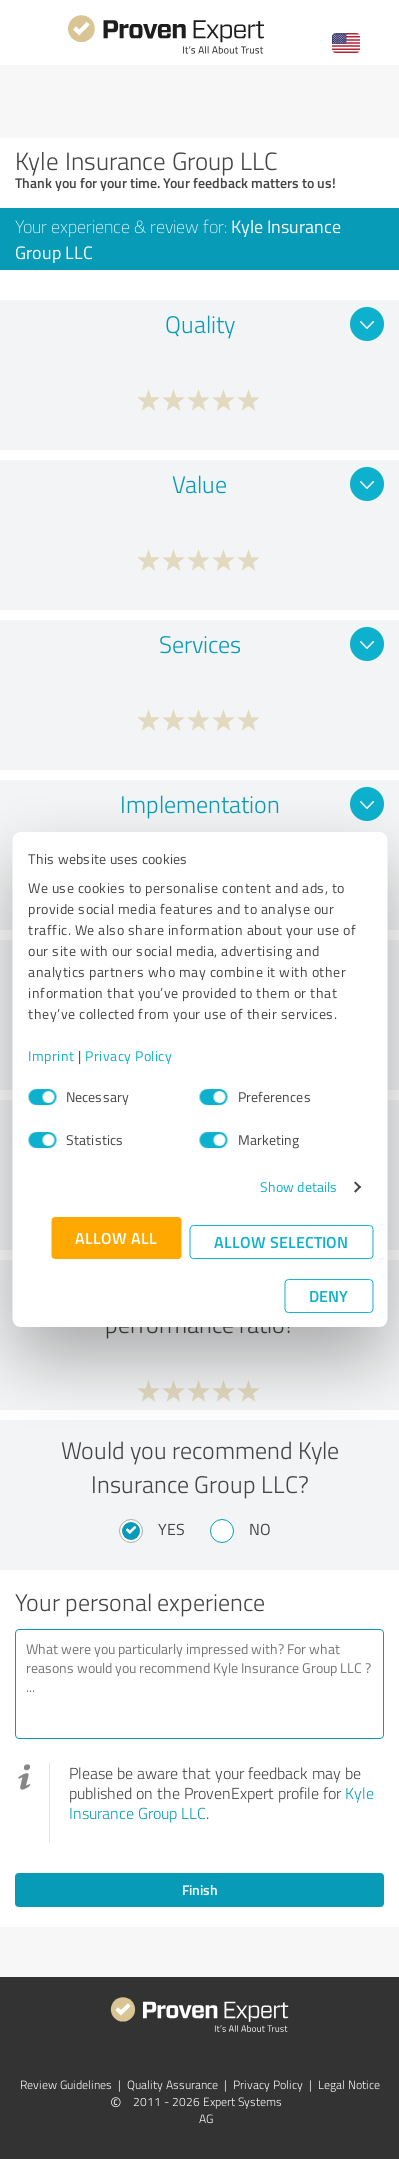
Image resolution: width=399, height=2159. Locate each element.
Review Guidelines (66, 2084)
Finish (200, 1889)
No (260, 1529)
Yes (171, 1529)
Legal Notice (349, 2084)
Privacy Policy (128, 1055)
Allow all (116, 1237)
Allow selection (281, 1241)
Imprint (51, 1055)
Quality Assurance (172, 2084)
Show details (298, 1186)
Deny (328, 1295)
